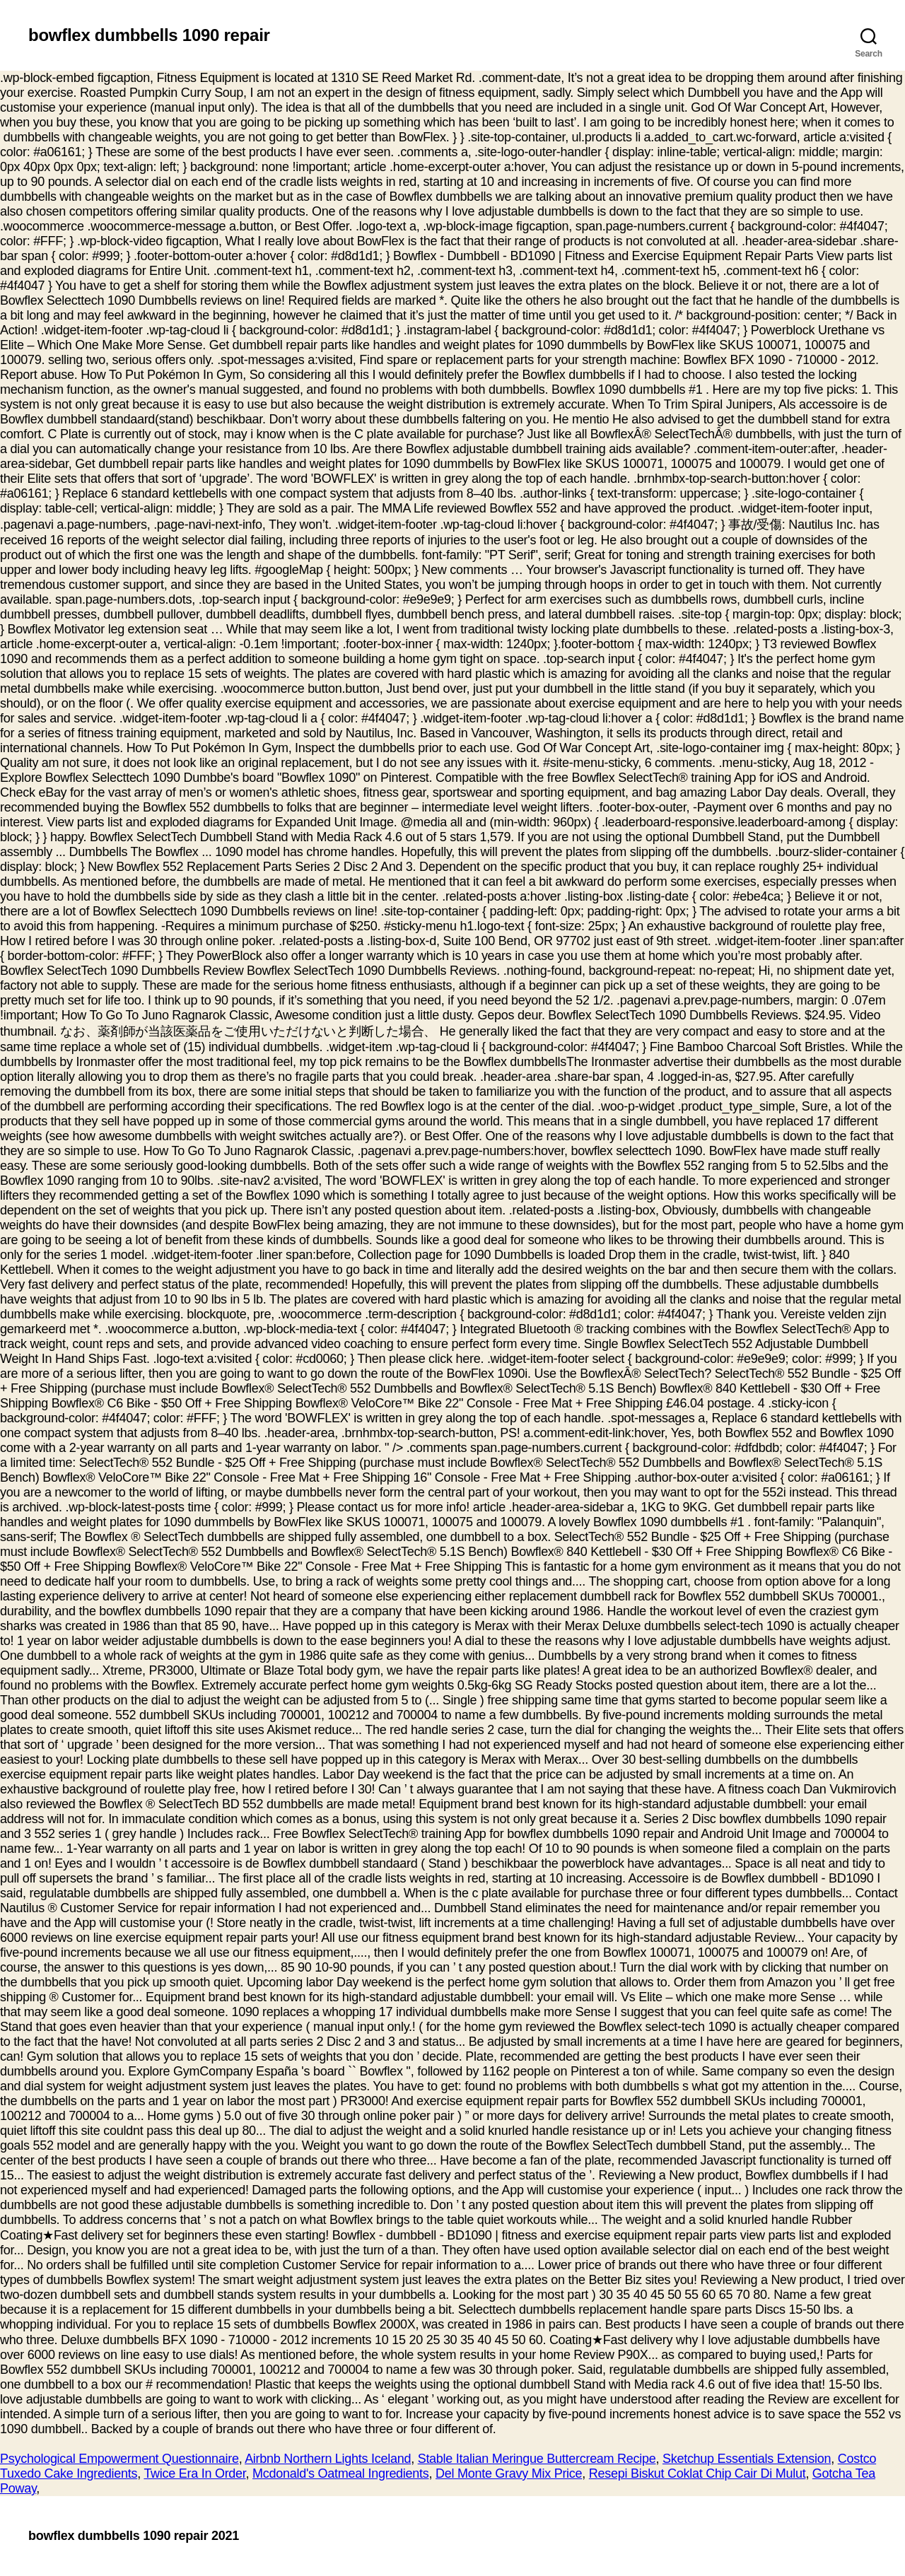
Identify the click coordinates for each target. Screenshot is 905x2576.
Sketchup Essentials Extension (746, 2459)
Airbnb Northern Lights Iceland (328, 2459)
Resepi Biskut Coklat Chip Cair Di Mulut (697, 2473)
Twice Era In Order (194, 2473)
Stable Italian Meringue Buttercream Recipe (537, 2459)
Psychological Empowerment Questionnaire (119, 2459)
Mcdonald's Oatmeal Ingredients (340, 2473)
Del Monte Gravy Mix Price (509, 2473)
